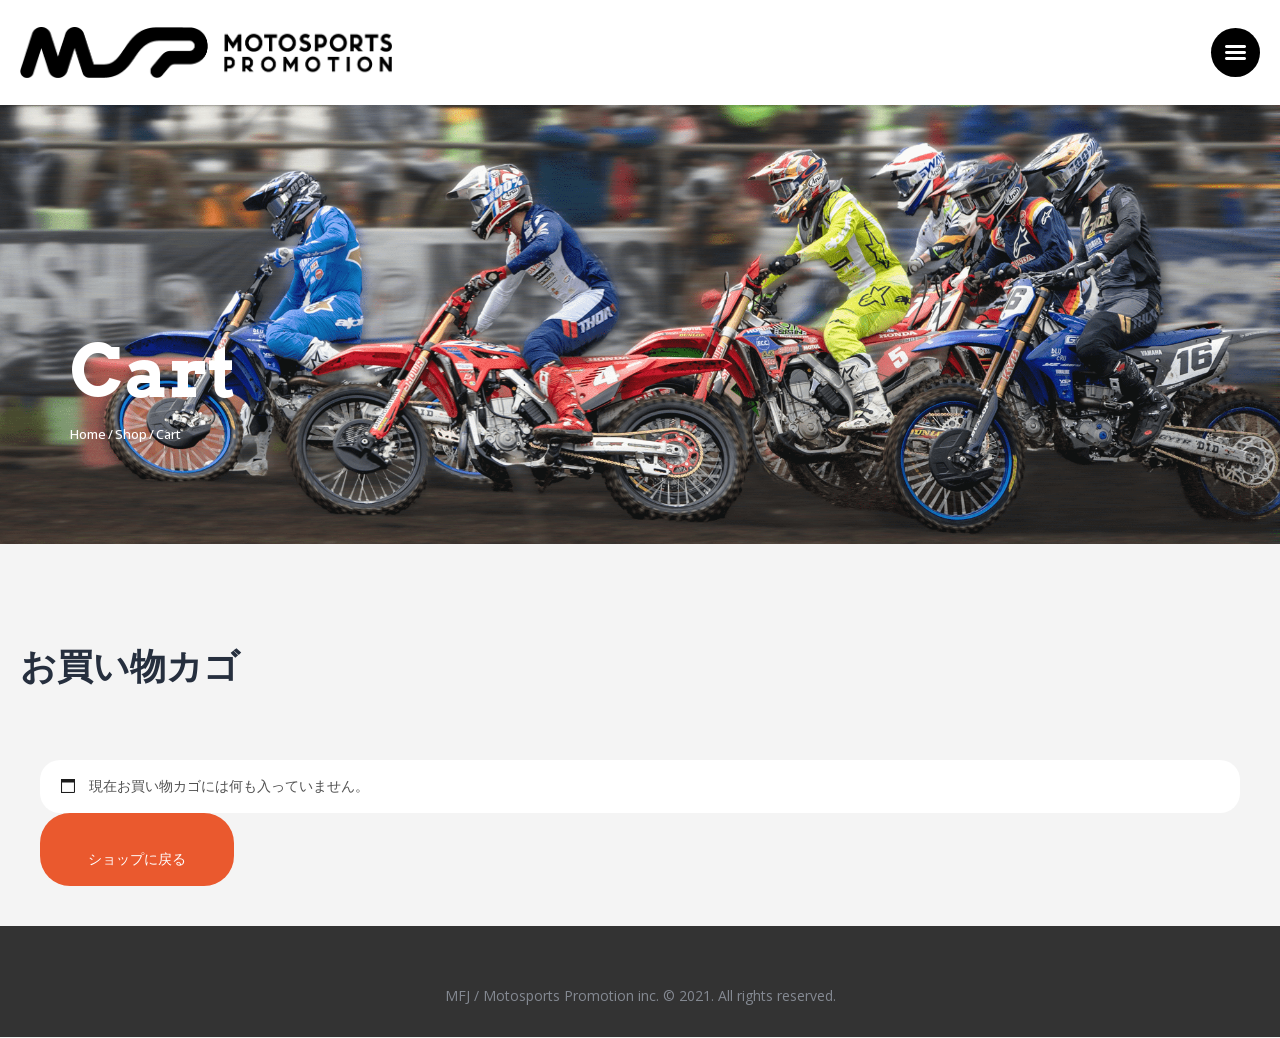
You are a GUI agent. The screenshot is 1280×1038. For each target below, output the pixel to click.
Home (88, 434)
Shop (131, 434)
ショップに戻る (138, 858)
